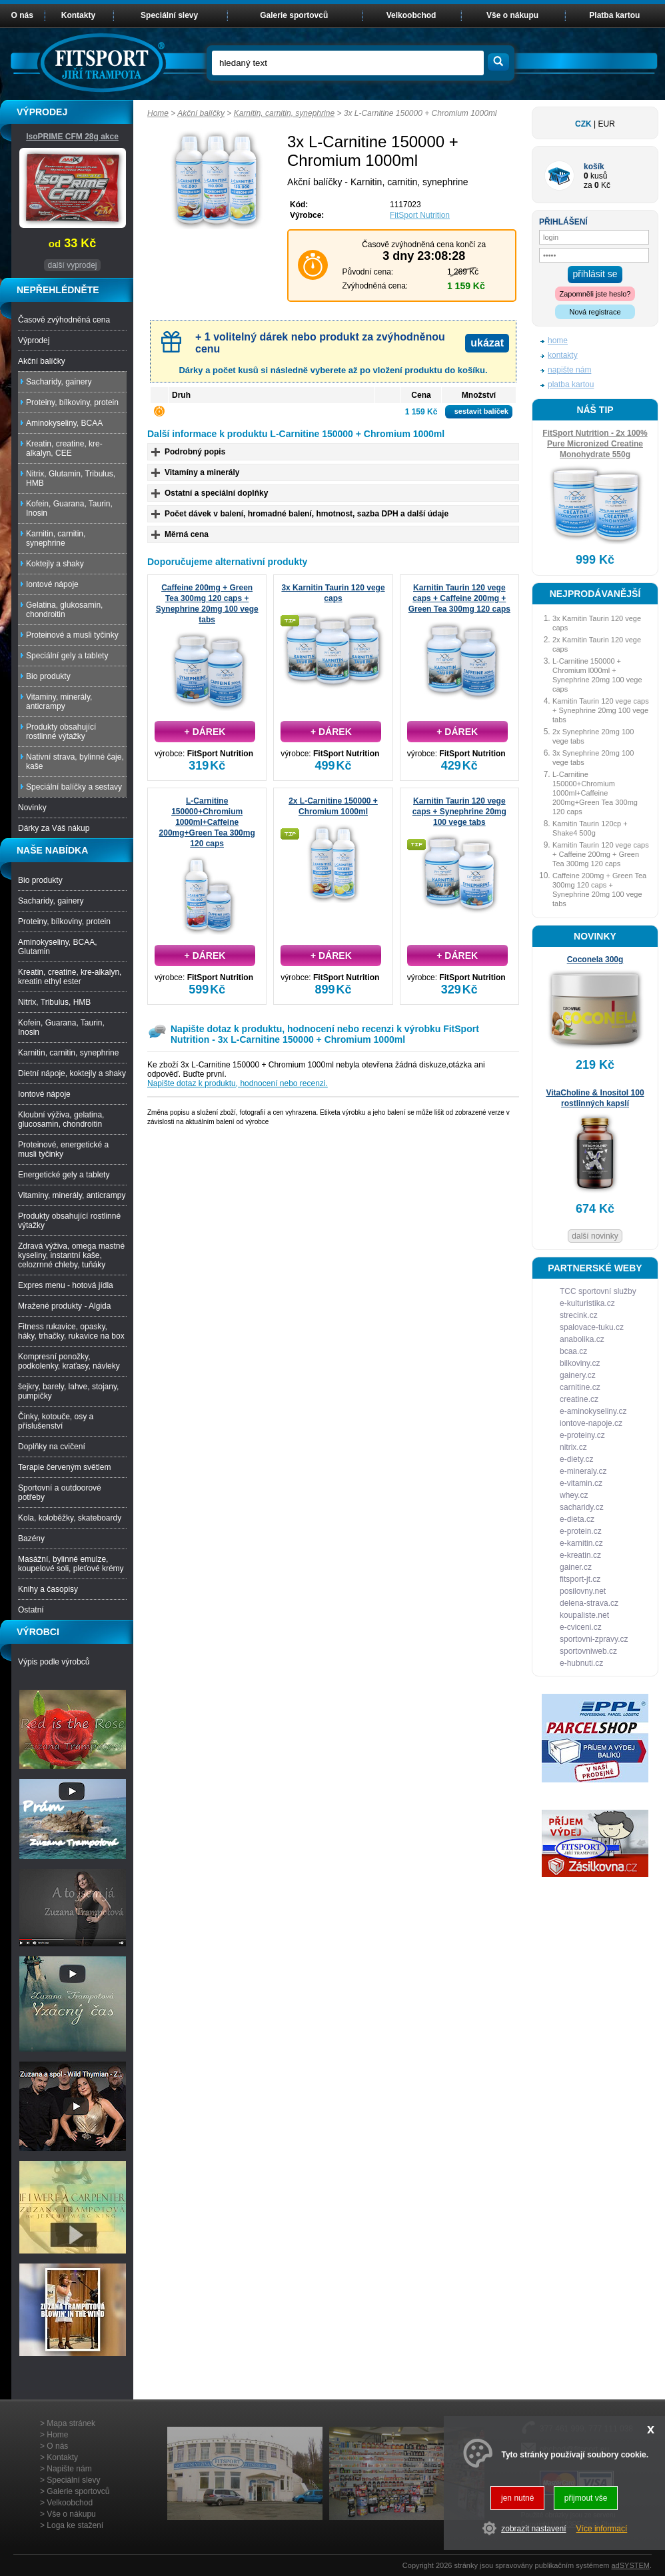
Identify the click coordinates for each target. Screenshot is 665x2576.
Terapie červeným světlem (64, 1467)
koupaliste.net (584, 1615)
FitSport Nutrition (420, 215)
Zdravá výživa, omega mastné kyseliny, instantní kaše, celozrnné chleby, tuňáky (71, 1255)
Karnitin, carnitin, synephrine (284, 113)
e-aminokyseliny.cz (593, 1411)
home (558, 340)
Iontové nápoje (52, 584)
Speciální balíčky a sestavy (74, 787)
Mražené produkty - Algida (64, 1306)
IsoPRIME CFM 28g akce (72, 136)
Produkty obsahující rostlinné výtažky (61, 731)
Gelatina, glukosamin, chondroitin (64, 609)
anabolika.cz (582, 1339)
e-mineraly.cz (583, 1471)
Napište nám (69, 2468)
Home (158, 113)
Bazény (31, 1538)
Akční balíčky (201, 113)
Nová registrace (594, 312)
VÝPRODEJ (42, 112)
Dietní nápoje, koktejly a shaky (72, 1073)
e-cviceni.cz (581, 1627)
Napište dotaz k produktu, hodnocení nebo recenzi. (237, 1083)
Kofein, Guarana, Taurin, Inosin (69, 508)
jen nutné (517, 2498)
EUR (606, 124)
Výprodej (33, 340)
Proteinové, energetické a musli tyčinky (63, 1149)
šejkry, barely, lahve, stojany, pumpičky (68, 1391)
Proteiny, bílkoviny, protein (72, 402)
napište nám (569, 369)
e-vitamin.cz (581, 1483)
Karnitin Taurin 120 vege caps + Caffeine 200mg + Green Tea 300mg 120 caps (459, 598)
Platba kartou (614, 15)
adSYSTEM (630, 2565)
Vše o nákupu (512, 15)
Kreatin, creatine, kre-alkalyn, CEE (64, 448)
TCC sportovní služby (598, 1291)
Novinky (32, 807)
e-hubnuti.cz (581, 1663)
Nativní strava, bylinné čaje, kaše (75, 761)
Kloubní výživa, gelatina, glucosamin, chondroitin (61, 1119)
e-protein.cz (581, 1531)
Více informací (602, 2528)
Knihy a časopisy (48, 1589)
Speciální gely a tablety (67, 655)
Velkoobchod (411, 15)
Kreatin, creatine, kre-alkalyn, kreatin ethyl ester (69, 976)
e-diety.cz (576, 1459)
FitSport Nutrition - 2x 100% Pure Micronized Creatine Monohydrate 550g (594, 443)
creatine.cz (579, 1399)
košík (594, 166)
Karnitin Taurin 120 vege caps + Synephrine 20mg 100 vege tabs (459, 811)
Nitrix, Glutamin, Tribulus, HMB (70, 478)
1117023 (405, 204)
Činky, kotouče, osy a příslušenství (55, 1421)
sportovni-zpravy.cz (594, 1639)
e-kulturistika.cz (587, 1303)
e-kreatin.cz (580, 1555)
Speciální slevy (169, 15)
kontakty (563, 355)
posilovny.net (583, 1591)
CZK (583, 124)
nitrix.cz (573, 1447)
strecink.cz (579, 1315)
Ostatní (31, 1609)
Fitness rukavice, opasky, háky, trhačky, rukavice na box (71, 1331)
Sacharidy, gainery (59, 381)
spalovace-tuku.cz (592, 1327)
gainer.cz (576, 1567)
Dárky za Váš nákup (53, 828)
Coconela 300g (595, 959)
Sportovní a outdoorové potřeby (59, 1492)
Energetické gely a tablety (63, 1174)
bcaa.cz (573, 1351)
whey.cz (574, 1495)
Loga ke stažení (75, 2525)
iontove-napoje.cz (591, 1423)
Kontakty (78, 15)
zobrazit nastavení (533, 2528)
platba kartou (571, 384)
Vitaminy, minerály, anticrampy (59, 701)
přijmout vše (586, 2498)
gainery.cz (578, 1375)
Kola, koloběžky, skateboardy (69, 1518)
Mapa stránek (71, 2423)
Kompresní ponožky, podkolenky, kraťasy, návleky (69, 1361)
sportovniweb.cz (588, 1651)
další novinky (595, 1236)
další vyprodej (72, 265)
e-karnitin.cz (581, 1543)
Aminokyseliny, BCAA (64, 423)
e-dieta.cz (577, 1519)
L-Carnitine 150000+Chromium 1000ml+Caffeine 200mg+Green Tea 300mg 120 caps (207, 822)
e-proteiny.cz (582, 1435)
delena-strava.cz (589, 1603)
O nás (22, 15)
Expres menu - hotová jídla (65, 1285)
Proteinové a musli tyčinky (72, 635)
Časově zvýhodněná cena (64, 319)
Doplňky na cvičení (51, 1446)
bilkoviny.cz (580, 1363)
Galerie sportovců (294, 15)
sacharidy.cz (582, 1507)
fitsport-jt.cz (580, 1579)
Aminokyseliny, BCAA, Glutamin (57, 947)
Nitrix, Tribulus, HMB (54, 1002)
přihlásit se (595, 274)
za (588, 185)
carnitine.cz (580, 1387)
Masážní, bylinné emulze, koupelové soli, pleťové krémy (71, 1564)
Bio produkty (48, 676)
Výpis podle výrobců (53, 1661)
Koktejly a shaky (55, 563)
